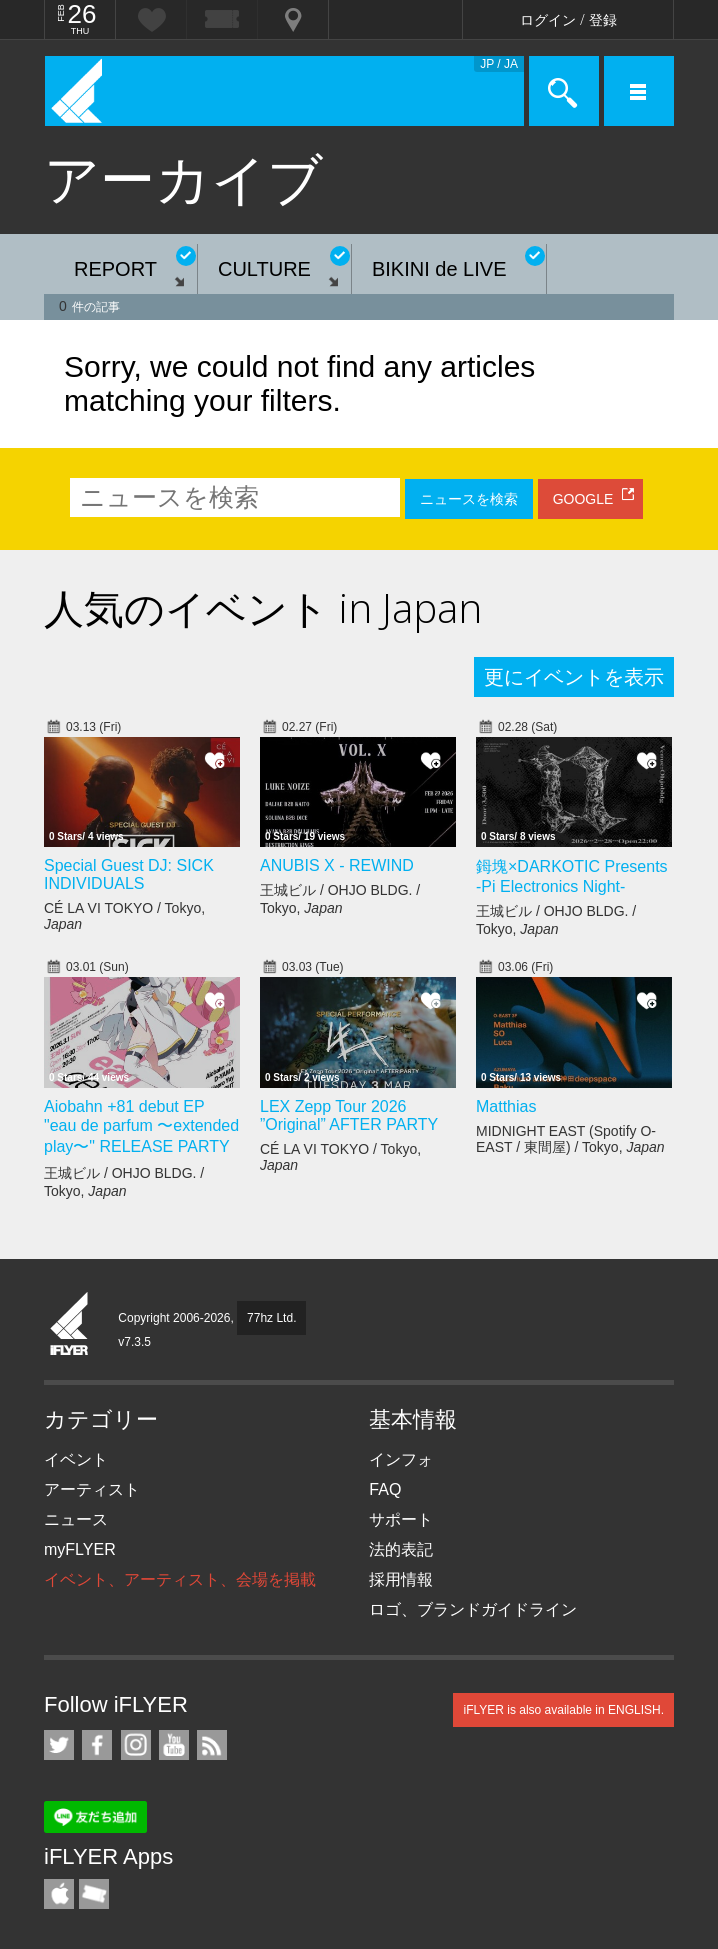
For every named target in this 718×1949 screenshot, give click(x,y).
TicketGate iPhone (94, 1894)
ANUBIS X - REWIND (337, 865)
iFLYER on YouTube (174, 1745)
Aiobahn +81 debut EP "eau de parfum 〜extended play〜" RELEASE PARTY (141, 1126)
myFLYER (80, 1549)
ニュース (76, 1519)
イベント (76, 1459)
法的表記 (401, 1549)
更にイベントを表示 (574, 677)
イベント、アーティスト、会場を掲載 (180, 1579)
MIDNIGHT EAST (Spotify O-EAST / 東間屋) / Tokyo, (570, 1139)
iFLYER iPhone (59, 1894)
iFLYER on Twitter (59, 1745)
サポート (401, 1519)
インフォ (401, 1459)
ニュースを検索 (469, 499)
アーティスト (92, 1489)
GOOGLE (583, 499)
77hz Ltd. (271, 1318)
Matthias (506, 1106)
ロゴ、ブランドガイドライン (473, 1609)
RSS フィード (212, 1745)
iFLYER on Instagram (136, 1745)
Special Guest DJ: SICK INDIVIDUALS (129, 874)
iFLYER (70, 1325)
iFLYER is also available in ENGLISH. (563, 1710)
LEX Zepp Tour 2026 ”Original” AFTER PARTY (349, 1115)
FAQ (385, 1489)
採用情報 (401, 1579)
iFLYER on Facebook (97, 1745)
